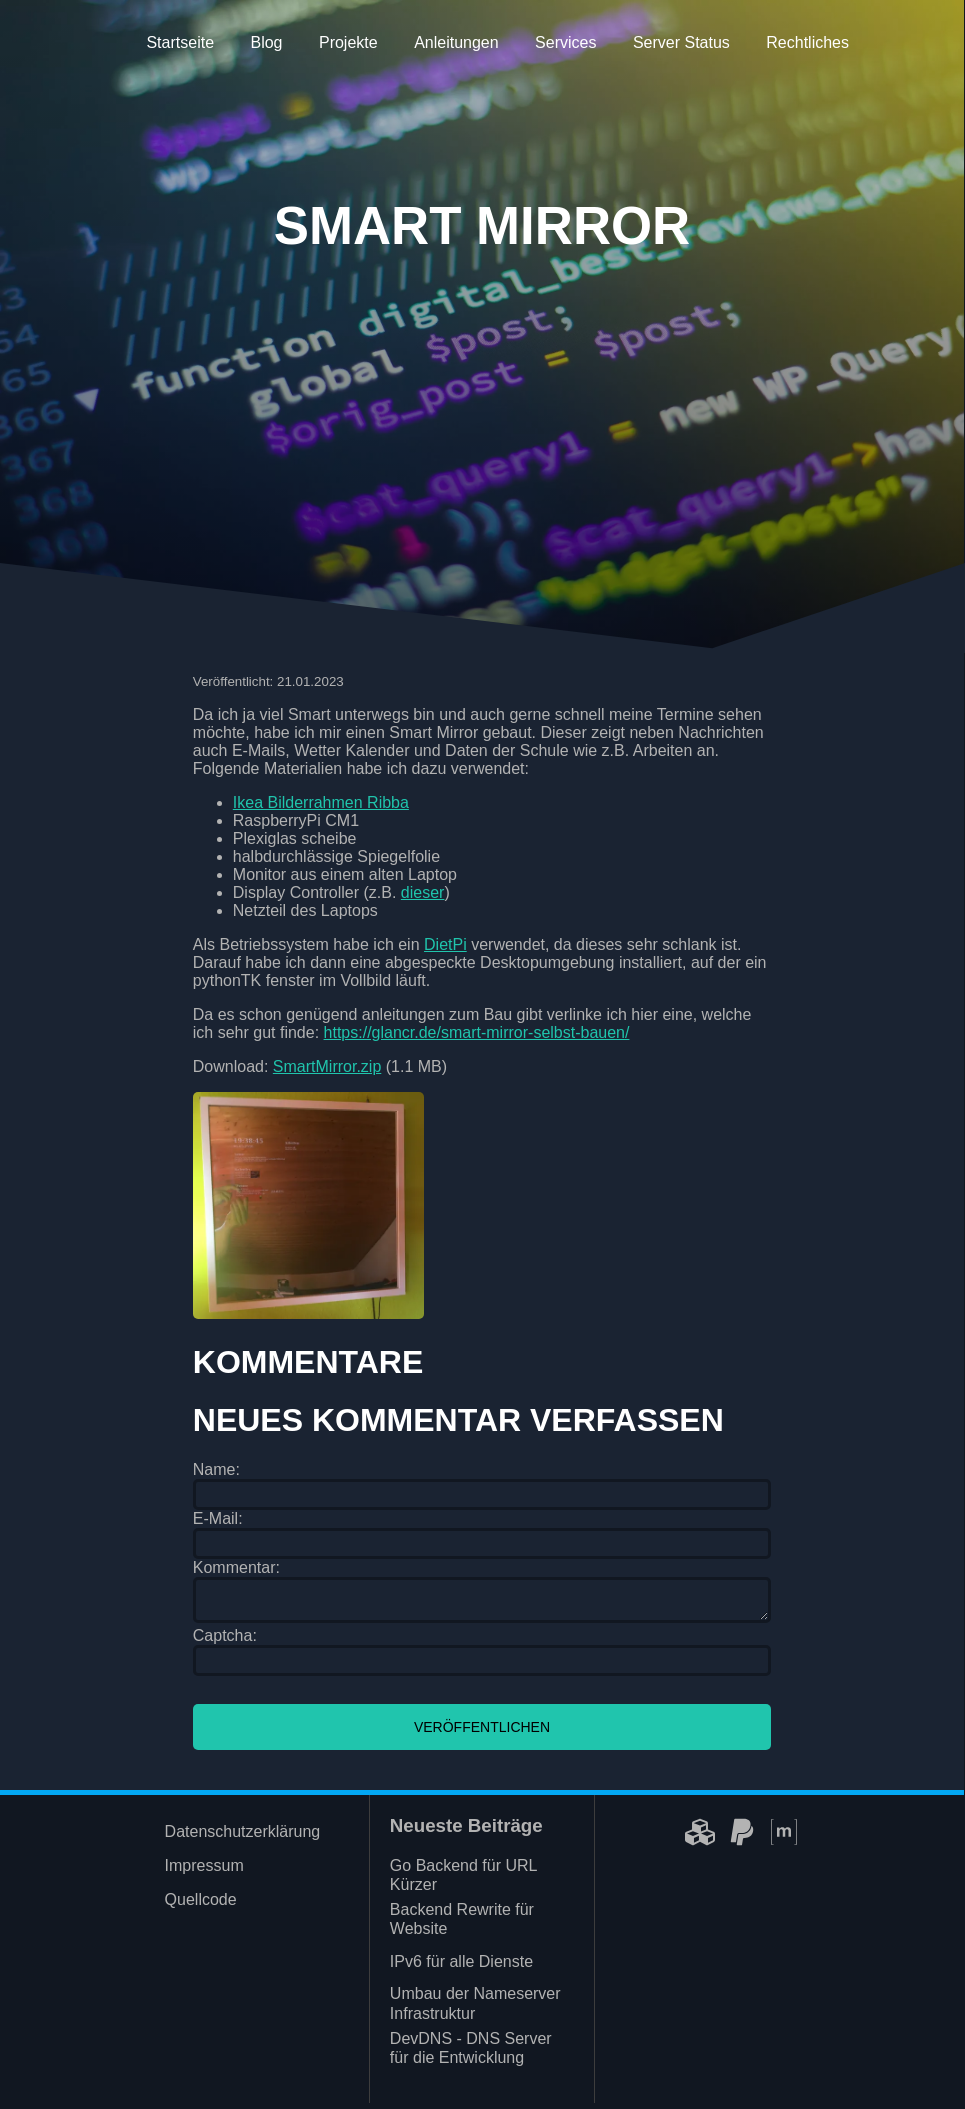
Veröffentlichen (482, 1733)
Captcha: (225, 1641)
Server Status (681, 42)
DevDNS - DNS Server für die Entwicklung (471, 2054)
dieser (423, 892)
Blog (266, 42)
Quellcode (201, 1905)
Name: (216, 1469)
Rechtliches (807, 42)
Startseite (180, 42)
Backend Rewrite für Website (462, 1925)
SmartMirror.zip (327, 1066)
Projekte (348, 42)
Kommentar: (236, 1567)
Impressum (204, 1871)
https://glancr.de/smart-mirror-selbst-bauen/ (477, 1032)
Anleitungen (456, 42)
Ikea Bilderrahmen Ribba (321, 802)
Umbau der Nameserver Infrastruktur (475, 2009)
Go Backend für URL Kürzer (463, 1881)
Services (565, 42)
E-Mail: (218, 1518)
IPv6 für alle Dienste (461, 1967)
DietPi (445, 944)
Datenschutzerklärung (243, 1837)
